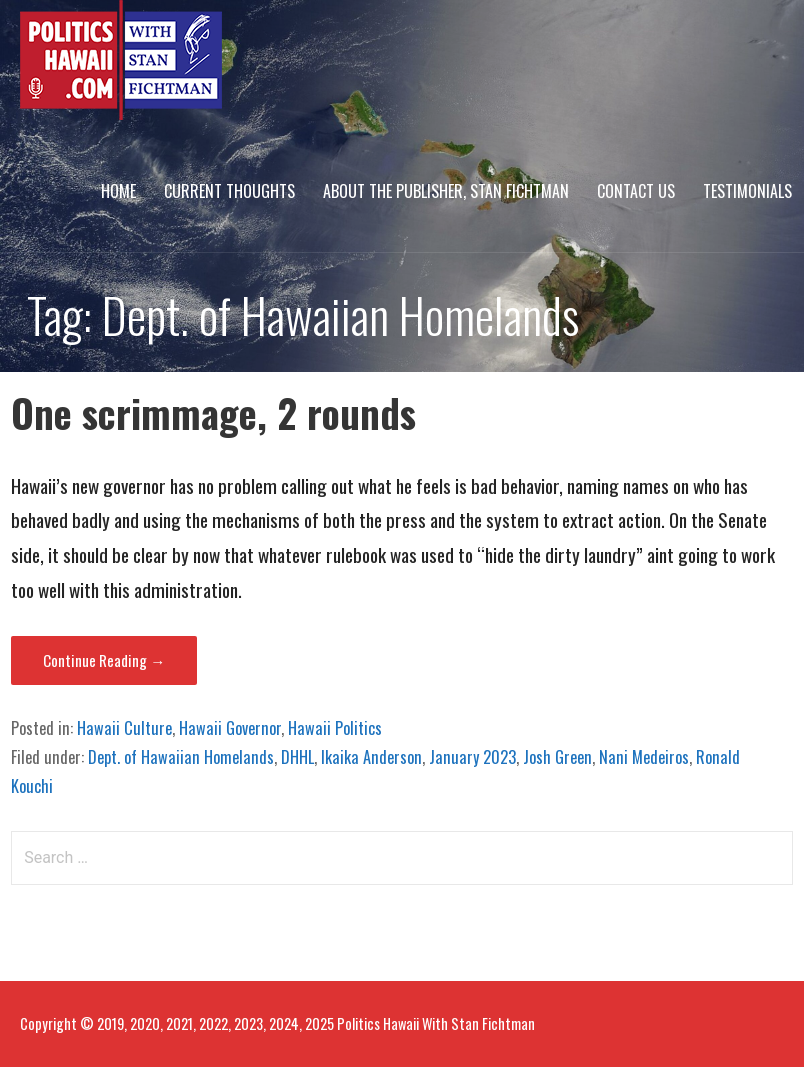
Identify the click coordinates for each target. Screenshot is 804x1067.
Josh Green (557, 757)
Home (118, 191)
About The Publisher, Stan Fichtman (446, 191)
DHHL (297, 757)
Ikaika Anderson (371, 757)
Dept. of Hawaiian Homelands (181, 757)
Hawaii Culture (124, 728)
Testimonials (747, 191)
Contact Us (636, 191)
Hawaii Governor (230, 728)
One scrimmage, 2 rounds (213, 412)
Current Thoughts (229, 191)
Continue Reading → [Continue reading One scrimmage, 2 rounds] (104, 660)
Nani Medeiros (644, 757)
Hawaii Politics (335, 728)
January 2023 (472, 757)
